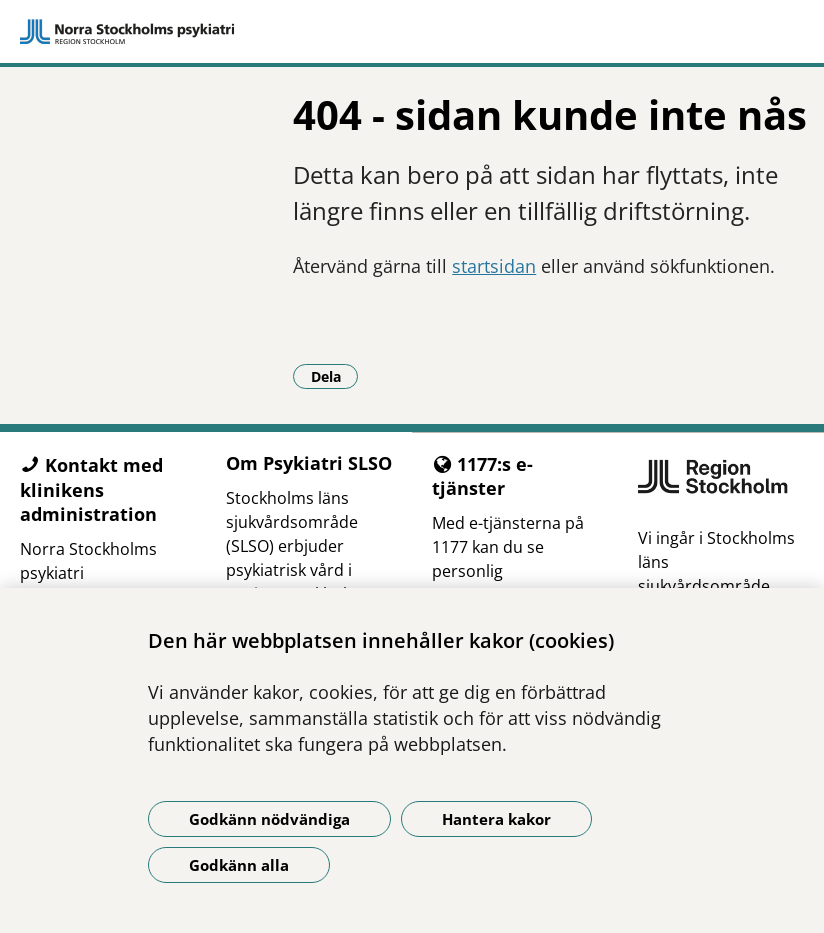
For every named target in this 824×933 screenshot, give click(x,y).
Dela (335, 376)
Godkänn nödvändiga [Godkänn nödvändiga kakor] (269, 819)
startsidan (494, 266)
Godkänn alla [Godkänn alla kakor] (239, 865)
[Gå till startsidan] (412, 32)
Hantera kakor (496, 819)
